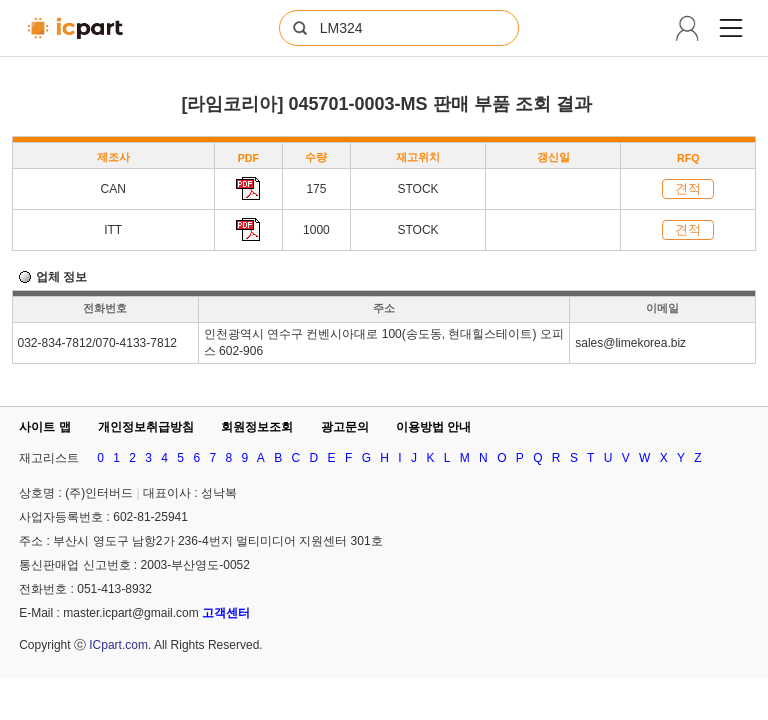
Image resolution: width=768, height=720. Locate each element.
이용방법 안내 (433, 427)
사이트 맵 (44, 427)
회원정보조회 (257, 427)
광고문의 (345, 427)
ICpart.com (118, 645)
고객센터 (226, 613)
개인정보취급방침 (146, 427)
